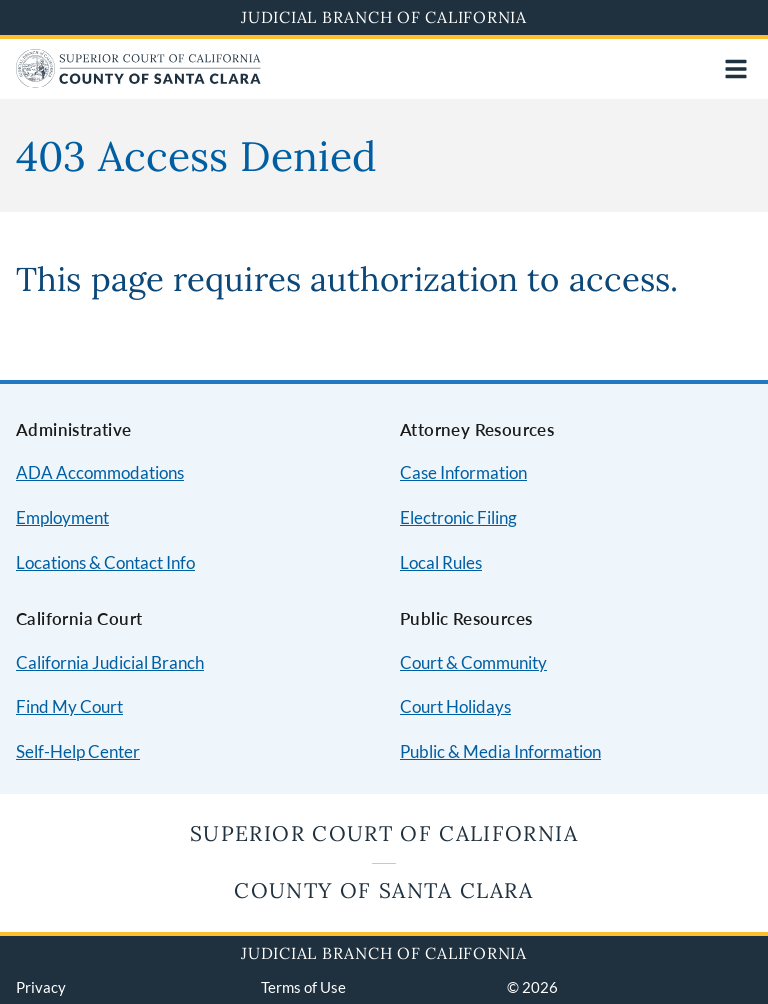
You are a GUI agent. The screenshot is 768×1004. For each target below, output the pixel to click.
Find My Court (69, 706)
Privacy (41, 987)
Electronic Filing (458, 517)
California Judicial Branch (110, 662)
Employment (62, 517)
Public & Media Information (500, 751)
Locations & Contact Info (105, 562)
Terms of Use (303, 987)
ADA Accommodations (100, 472)
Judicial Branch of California (384, 17)
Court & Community (473, 662)
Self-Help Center (78, 751)
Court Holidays (455, 706)
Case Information (463, 472)
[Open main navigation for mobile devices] (736, 69)
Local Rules (441, 562)
